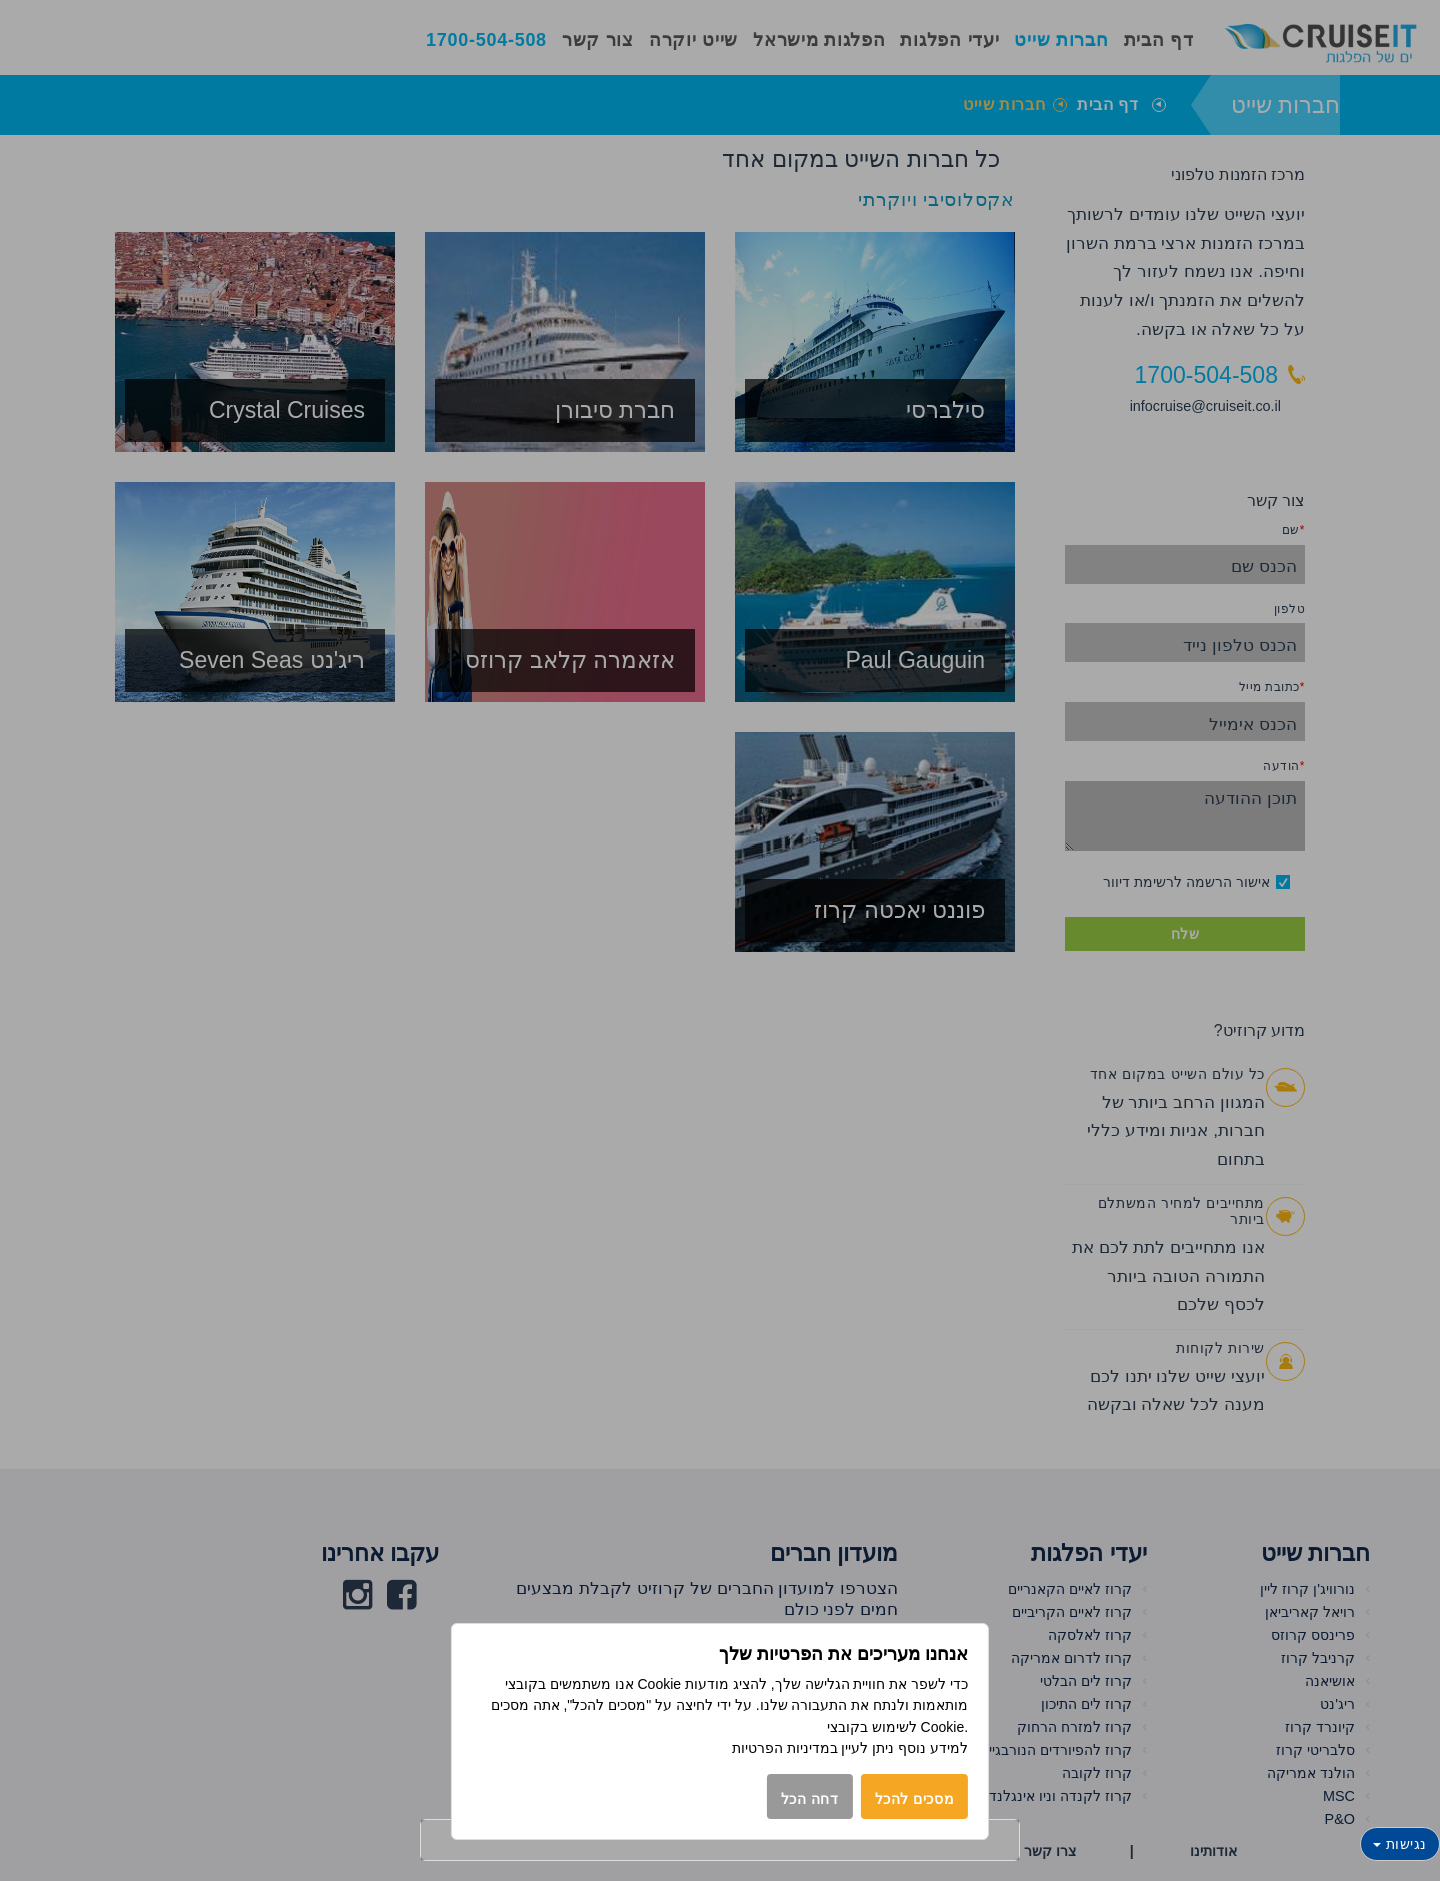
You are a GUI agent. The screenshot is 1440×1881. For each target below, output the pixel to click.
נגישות (1400, 1844)
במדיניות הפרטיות (785, 1748)
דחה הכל (810, 1799)
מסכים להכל (915, 1799)
